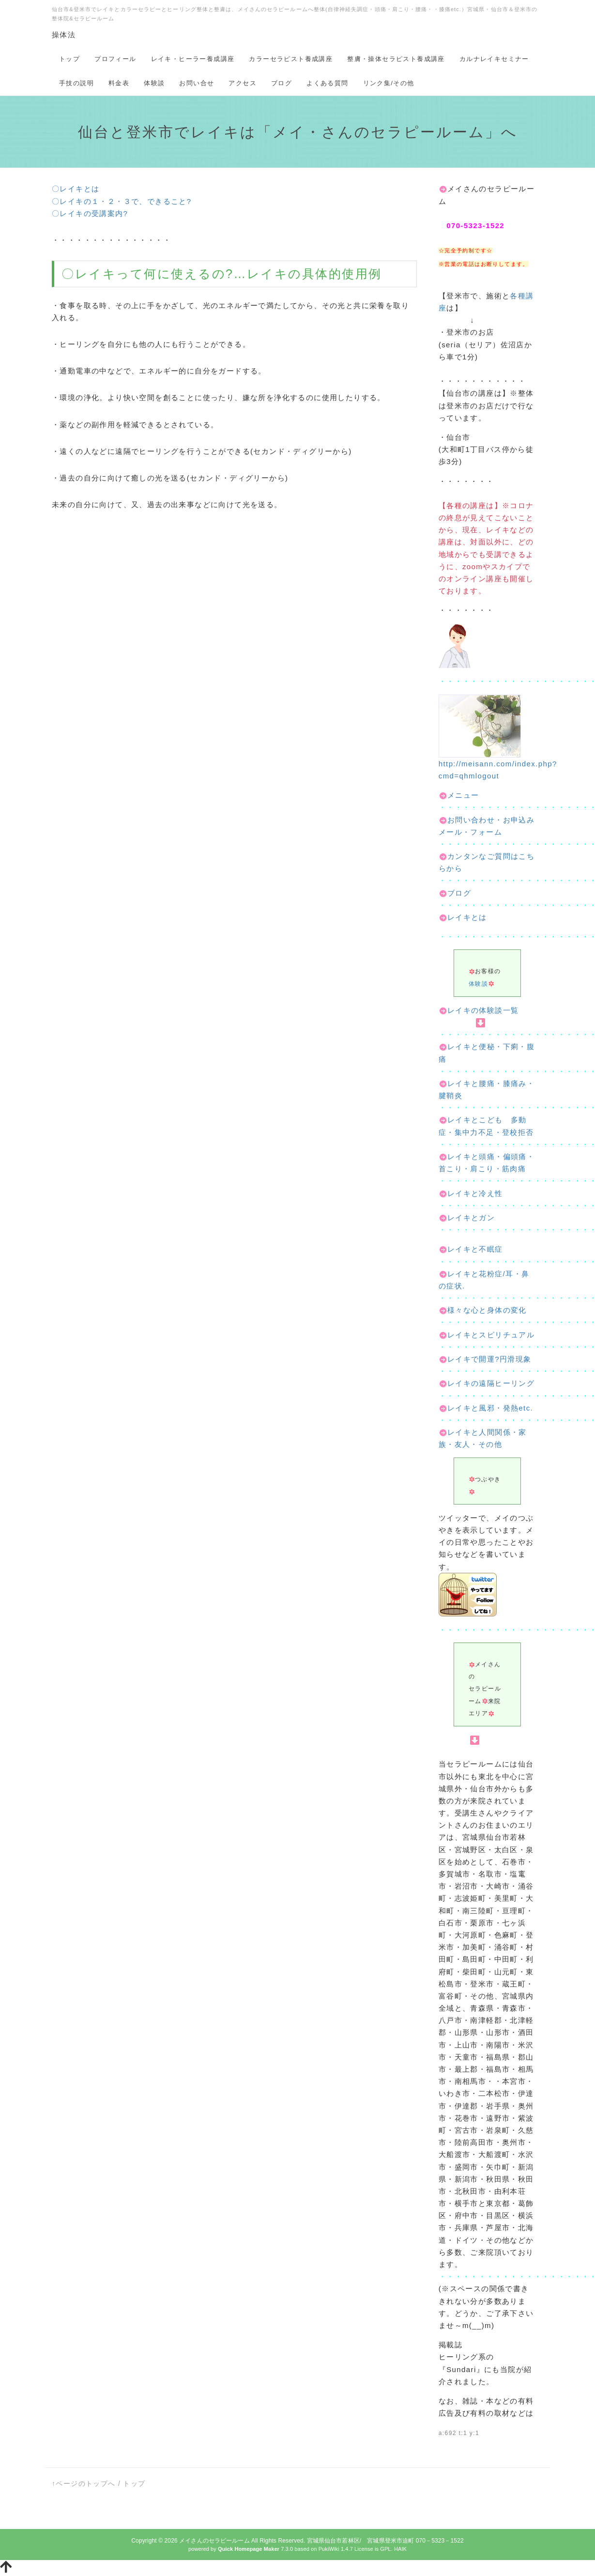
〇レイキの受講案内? (90, 213)
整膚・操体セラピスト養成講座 (396, 58)
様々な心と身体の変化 (487, 1310)
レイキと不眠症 (475, 1249)
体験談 (154, 83)
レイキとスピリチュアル (490, 1335)
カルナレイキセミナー (494, 58)
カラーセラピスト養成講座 (291, 58)
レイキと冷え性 (475, 1193)
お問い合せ (196, 83)
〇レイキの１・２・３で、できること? (122, 201)
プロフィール (115, 58)
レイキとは (463, 917)
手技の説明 (76, 83)
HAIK (400, 2549)
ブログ (281, 83)
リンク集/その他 (388, 83)
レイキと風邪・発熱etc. (490, 1408)
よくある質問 (327, 83)
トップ (69, 58)
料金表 (118, 83)
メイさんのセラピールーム (214, 2540)
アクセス (243, 83)
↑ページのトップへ (84, 2483)
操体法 (64, 35)
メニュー (459, 795)
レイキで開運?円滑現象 (489, 1359)
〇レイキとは (75, 189)
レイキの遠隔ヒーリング (490, 1383)
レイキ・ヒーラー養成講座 (193, 58)
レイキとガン (471, 1217)
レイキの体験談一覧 (479, 1010)
